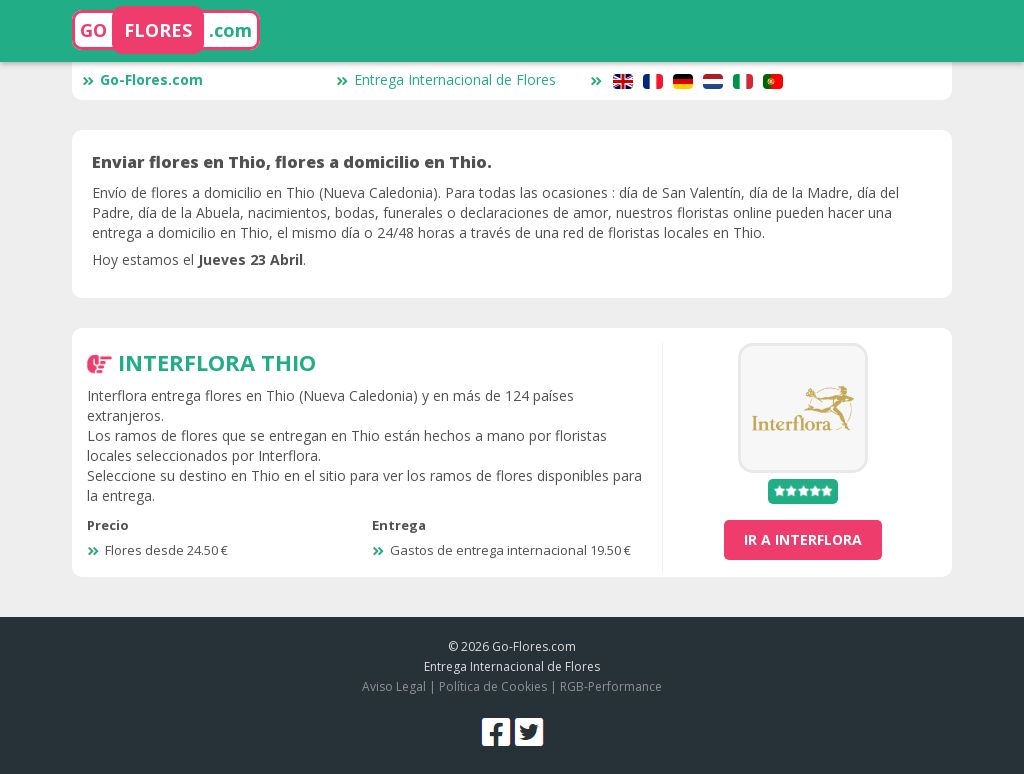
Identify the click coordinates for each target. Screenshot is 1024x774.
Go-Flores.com (142, 79)
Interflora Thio (217, 362)
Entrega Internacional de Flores (446, 79)
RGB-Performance (611, 686)
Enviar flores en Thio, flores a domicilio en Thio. (292, 162)
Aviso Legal (394, 686)
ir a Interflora (803, 539)
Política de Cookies (493, 686)
